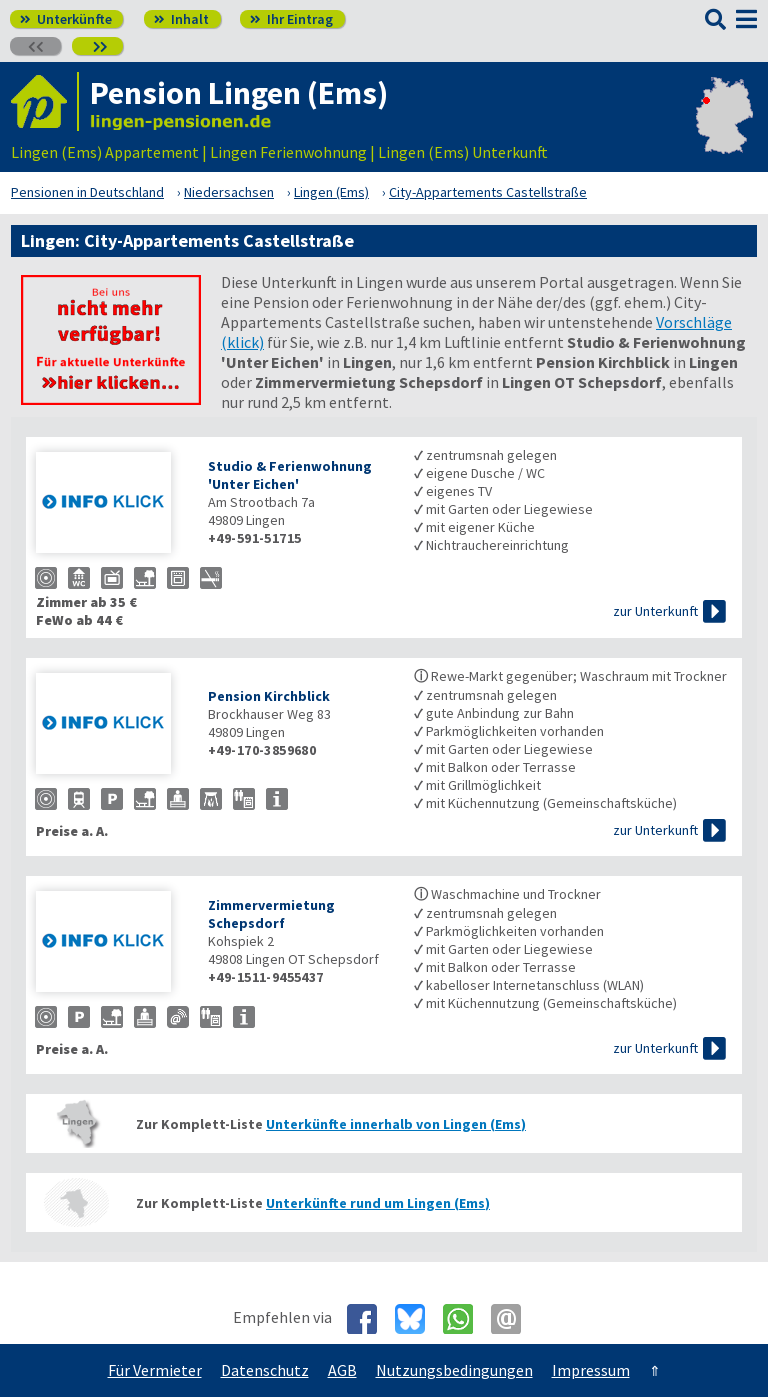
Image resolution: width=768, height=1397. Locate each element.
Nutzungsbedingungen (454, 1370)
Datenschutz (265, 1370)
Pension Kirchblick (269, 696)
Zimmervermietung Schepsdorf (271, 914)
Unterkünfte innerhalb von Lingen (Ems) (396, 1124)
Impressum (591, 1370)
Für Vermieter (155, 1370)
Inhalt (181, 19)
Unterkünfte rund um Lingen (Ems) (378, 1203)
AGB (342, 1370)
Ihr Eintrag (291, 19)
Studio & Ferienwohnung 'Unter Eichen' (290, 475)
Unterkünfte (66, 19)
